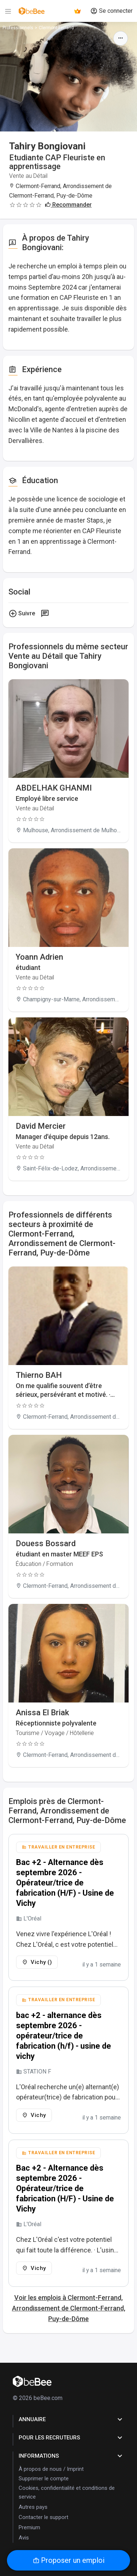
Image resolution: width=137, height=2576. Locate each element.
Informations (71, 2455)
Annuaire (71, 2419)
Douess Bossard (46, 1543)
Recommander (68, 204)
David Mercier (41, 1126)
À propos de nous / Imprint (51, 2469)
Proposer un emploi (68, 2560)
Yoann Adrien (39, 957)
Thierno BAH (39, 1375)
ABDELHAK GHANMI (54, 787)
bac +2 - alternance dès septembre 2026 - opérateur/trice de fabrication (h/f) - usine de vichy (63, 2036)
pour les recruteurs (71, 2437)
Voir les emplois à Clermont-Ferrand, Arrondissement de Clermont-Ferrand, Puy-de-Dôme (68, 2308)
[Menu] (8, 10)
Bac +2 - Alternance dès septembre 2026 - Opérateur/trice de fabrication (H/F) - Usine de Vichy (65, 1883)
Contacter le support (43, 2517)
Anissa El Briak (42, 1712)
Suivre (21, 613)
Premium (29, 2527)
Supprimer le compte (44, 2478)
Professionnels (18, 27)
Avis (24, 2537)
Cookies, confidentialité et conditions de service (67, 2492)
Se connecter (111, 11)
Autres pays (33, 2507)
